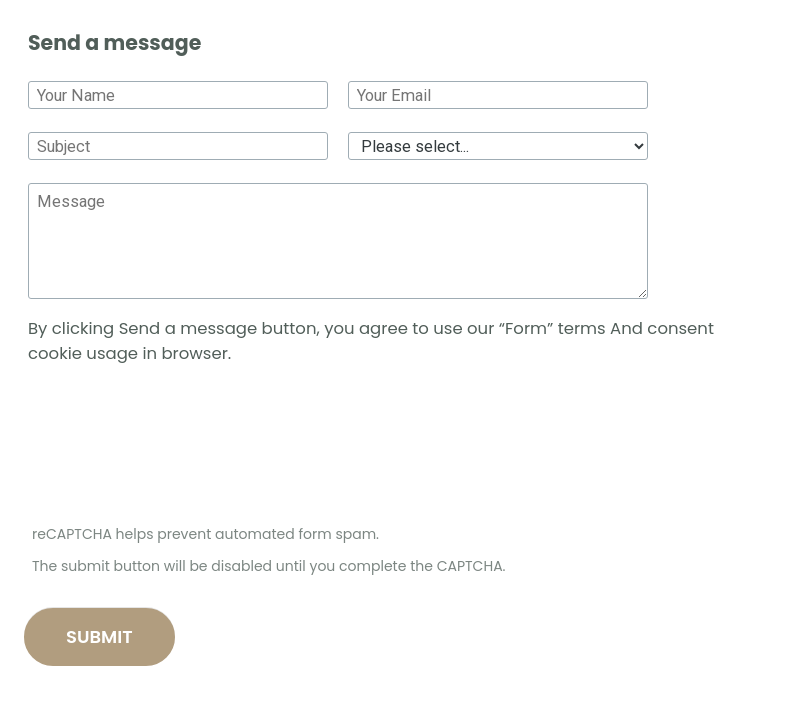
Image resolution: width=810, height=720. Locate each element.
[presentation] (178, 448)
